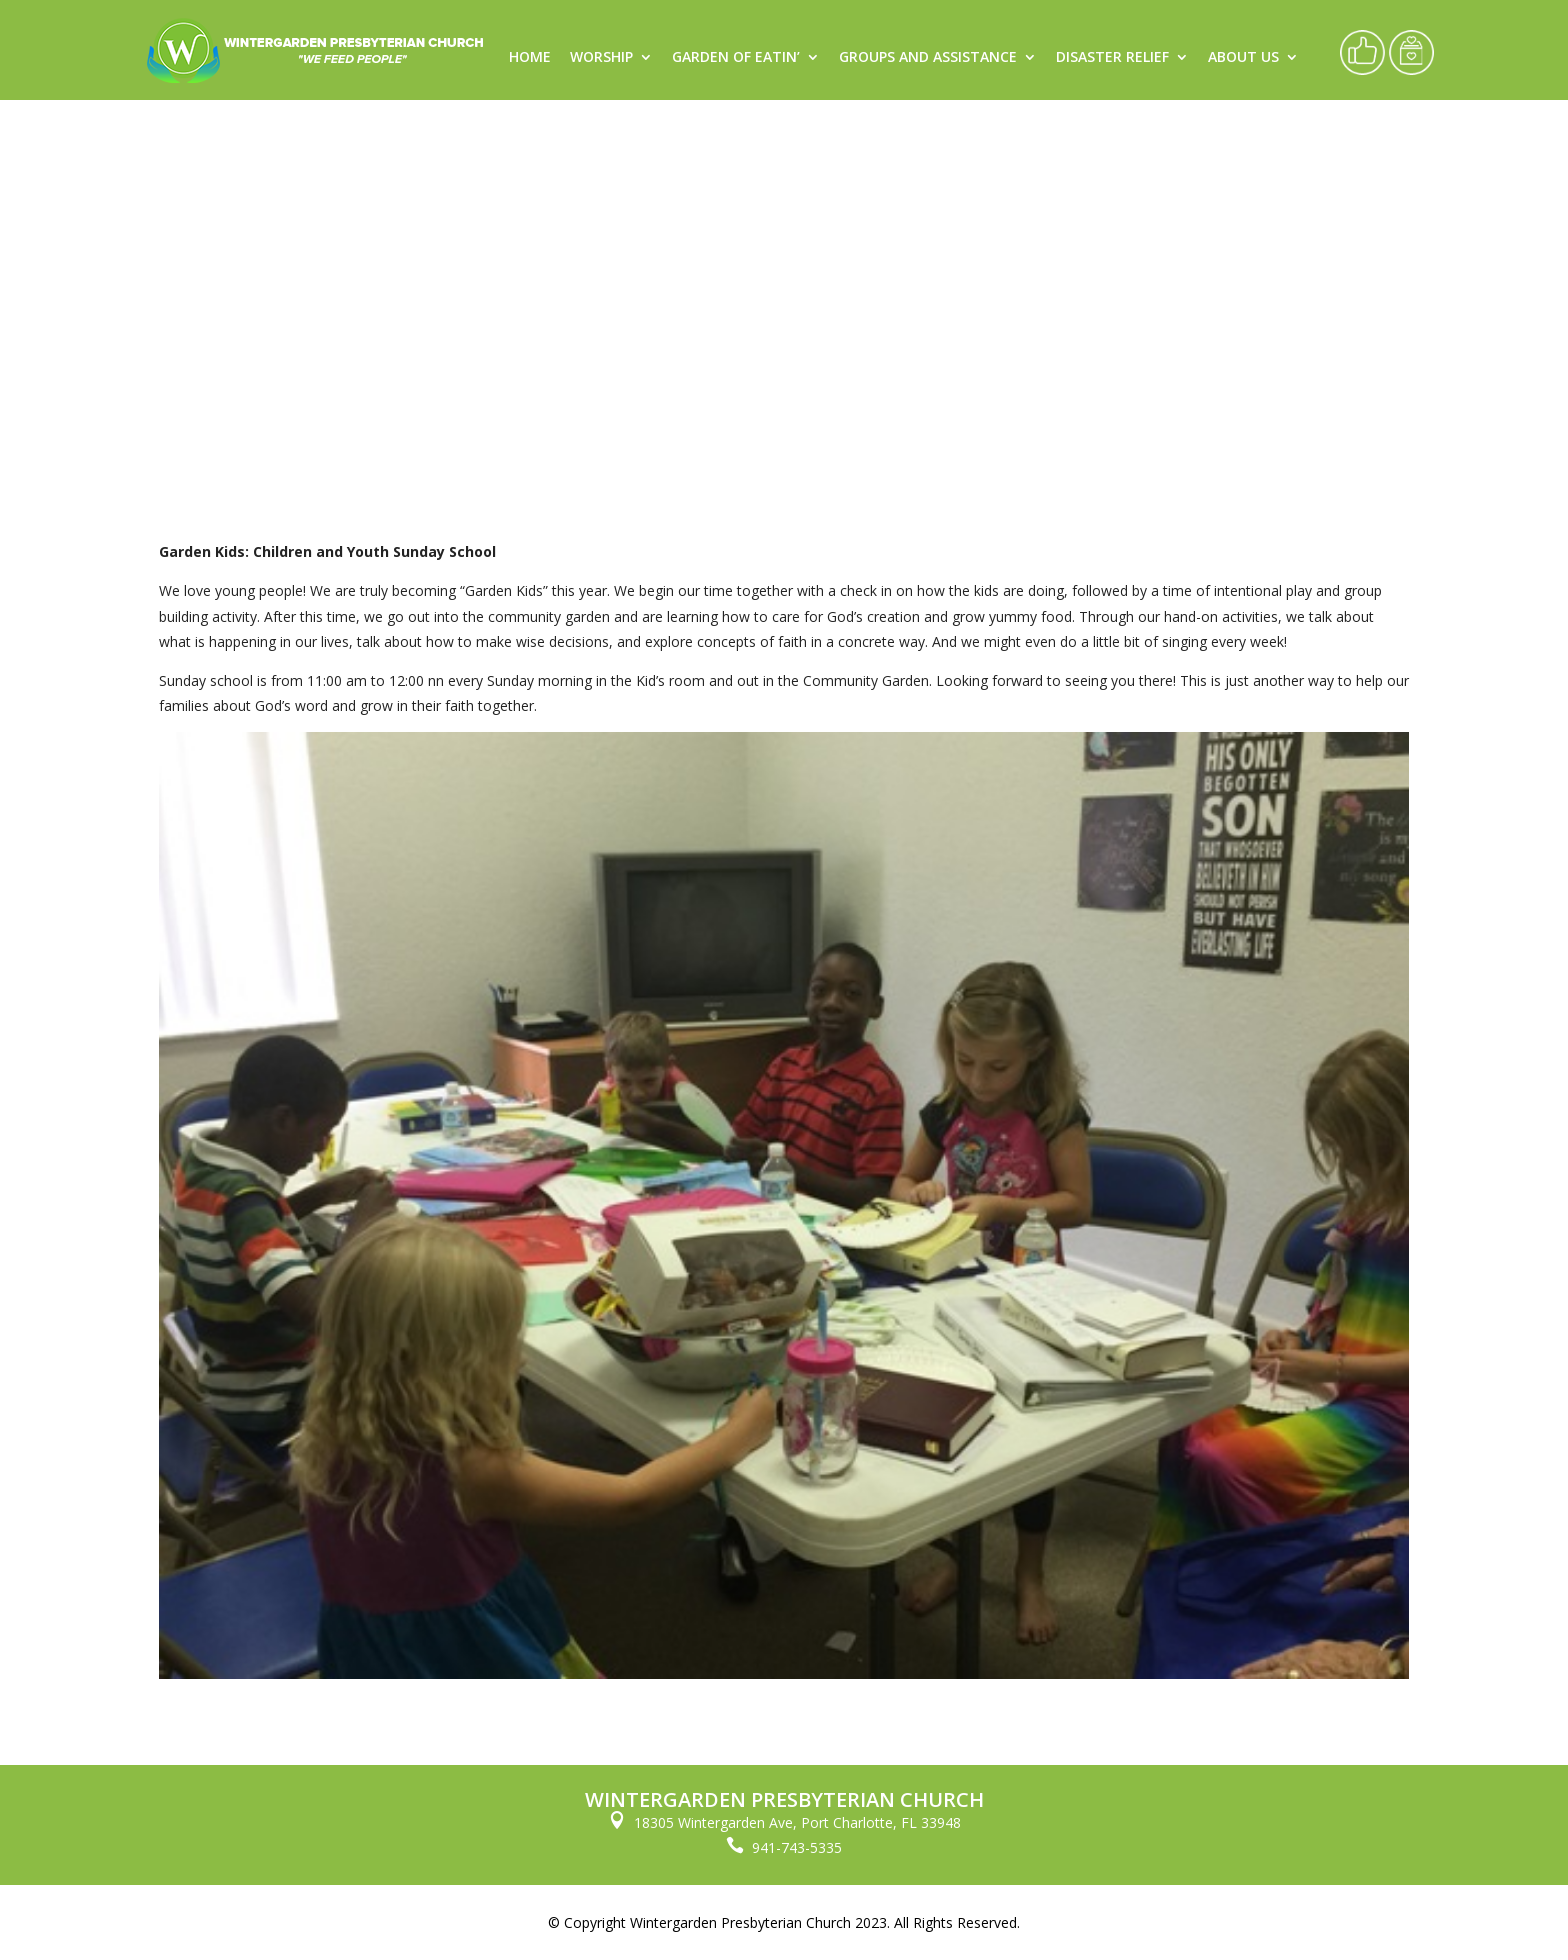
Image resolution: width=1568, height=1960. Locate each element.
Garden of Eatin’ (736, 58)
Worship (601, 58)
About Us (1243, 58)
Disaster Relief (1112, 58)
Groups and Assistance (928, 58)
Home (530, 58)
